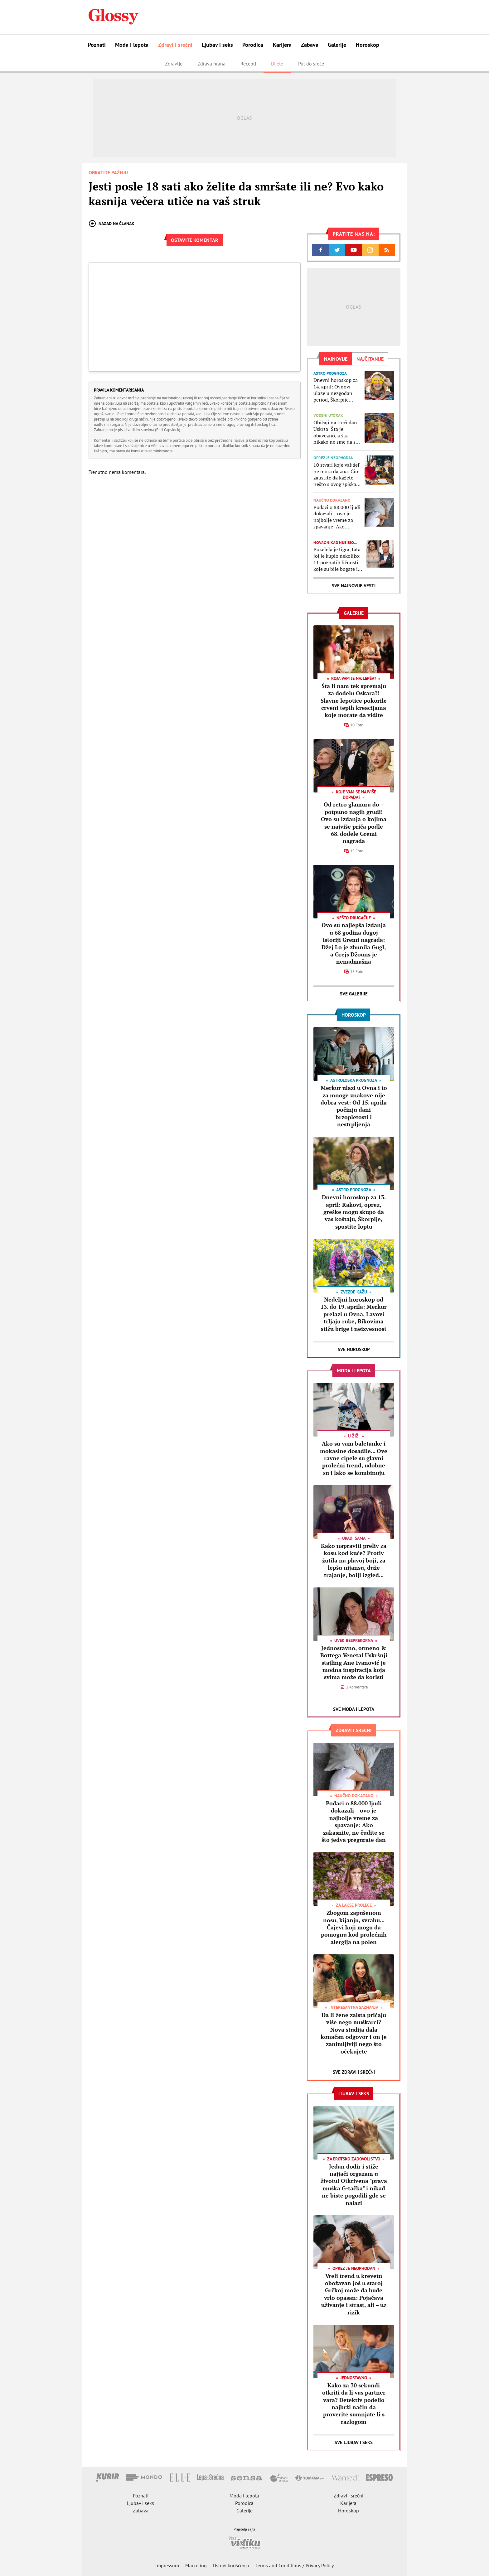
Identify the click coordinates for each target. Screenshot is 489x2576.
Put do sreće (311, 63)
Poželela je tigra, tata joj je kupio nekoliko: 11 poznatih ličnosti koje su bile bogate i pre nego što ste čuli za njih (337, 559)
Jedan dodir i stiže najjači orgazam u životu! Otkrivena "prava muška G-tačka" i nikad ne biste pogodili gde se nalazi (354, 2185)
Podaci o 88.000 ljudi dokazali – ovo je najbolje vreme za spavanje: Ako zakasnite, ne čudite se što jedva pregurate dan (337, 517)
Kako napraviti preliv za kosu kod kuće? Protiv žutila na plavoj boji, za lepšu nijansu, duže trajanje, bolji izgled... (353, 1560)
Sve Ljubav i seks (354, 2442)
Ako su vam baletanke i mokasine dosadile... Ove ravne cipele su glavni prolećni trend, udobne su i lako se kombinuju (353, 1458)
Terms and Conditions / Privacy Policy (294, 2565)
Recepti (248, 63)
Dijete (277, 63)
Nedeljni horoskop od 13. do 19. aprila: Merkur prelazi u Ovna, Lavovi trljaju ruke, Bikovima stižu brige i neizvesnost (354, 1314)
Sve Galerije (354, 994)
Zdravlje (173, 63)
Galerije (337, 44)
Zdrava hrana (211, 63)
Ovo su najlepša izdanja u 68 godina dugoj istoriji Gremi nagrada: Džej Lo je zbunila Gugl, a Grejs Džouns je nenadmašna (354, 943)
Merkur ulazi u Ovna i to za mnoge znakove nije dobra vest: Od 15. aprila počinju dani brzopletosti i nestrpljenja (354, 1106)
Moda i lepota (131, 44)
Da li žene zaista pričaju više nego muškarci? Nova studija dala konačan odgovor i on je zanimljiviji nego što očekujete (354, 2033)
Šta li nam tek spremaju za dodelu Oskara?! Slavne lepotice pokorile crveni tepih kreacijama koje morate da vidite (354, 700)
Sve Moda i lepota (353, 1709)
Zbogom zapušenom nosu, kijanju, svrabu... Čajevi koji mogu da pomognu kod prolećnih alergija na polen (354, 1927)
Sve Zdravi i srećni (354, 2072)
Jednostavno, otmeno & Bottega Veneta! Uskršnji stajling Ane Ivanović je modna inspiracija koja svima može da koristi (353, 1662)
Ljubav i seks (217, 44)
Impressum (167, 2565)
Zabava (309, 44)
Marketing (196, 2565)
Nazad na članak (111, 223)
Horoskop (367, 44)
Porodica (252, 44)
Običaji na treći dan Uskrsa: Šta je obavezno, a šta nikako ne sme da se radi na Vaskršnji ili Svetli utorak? (335, 432)
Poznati (97, 44)
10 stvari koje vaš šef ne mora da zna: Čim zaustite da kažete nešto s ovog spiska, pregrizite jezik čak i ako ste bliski (336, 475)
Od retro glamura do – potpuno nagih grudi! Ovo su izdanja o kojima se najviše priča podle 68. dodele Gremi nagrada (353, 823)
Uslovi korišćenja (231, 2565)
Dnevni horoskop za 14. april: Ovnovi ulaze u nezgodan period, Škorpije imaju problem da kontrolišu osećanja (335, 390)
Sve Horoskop (354, 1349)
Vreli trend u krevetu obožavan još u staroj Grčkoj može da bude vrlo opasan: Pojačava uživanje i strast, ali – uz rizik (353, 2294)
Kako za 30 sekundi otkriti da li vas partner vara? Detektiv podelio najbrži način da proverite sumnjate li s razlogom (353, 2403)
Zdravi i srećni (175, 44)
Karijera (282, 44)
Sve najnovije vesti (353, 586)
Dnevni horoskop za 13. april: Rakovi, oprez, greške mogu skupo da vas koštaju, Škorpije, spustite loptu (354, 1211)
